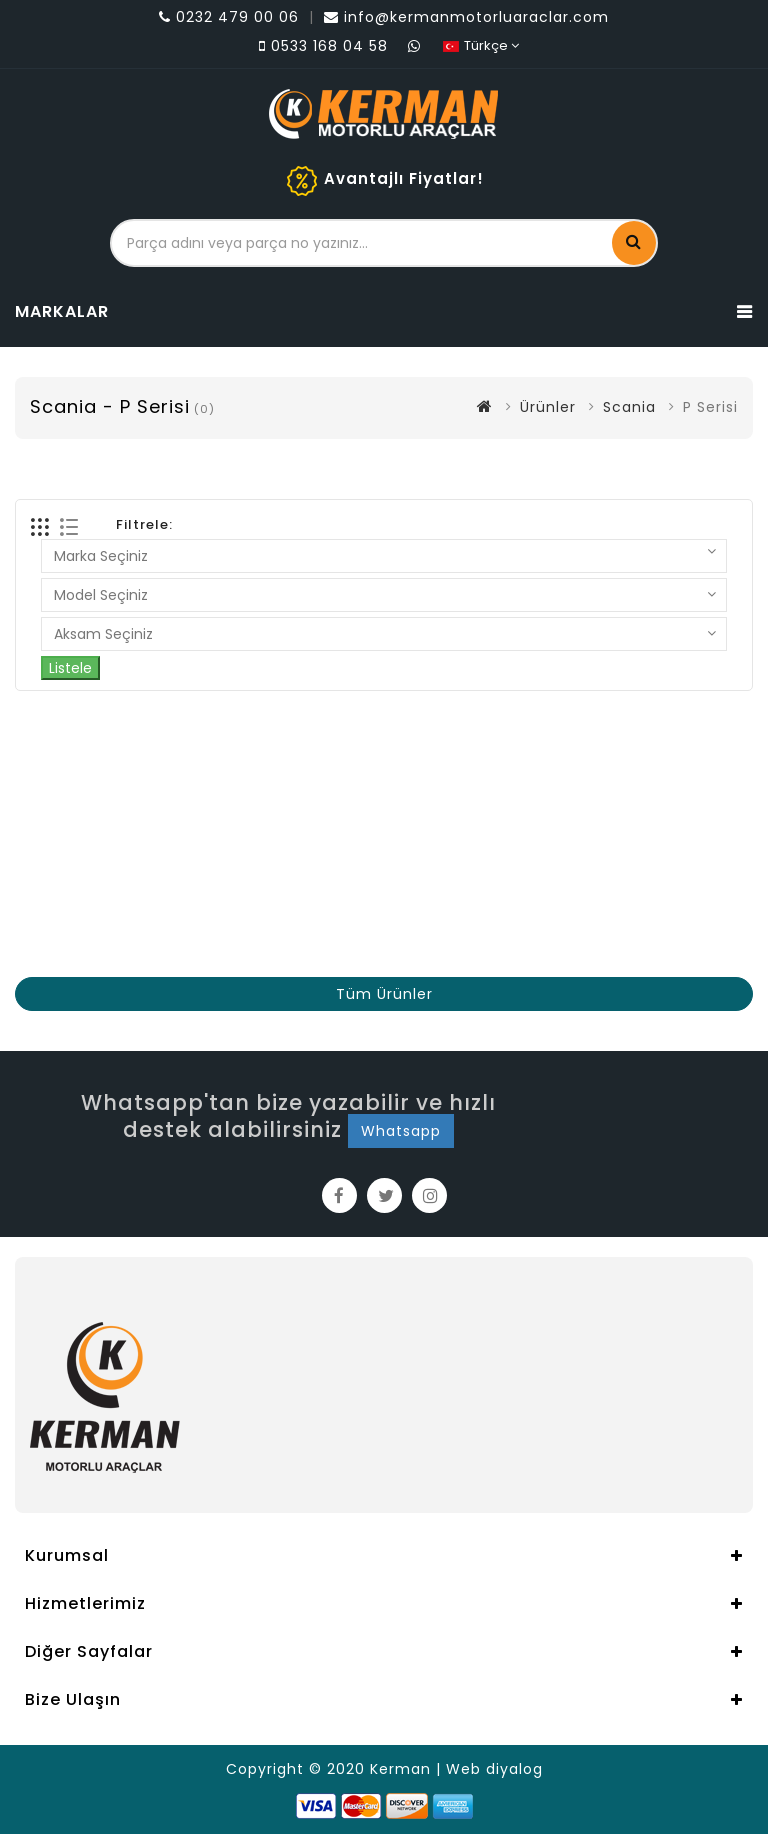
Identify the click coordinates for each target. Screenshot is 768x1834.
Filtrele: (144, 524)
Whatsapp (401, 1131)
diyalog (514, 1769)
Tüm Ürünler (384, 994)
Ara (634, 241)
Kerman (400, 1769)
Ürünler (548, 407)
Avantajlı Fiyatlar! (404, 178)
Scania (629, 407)
